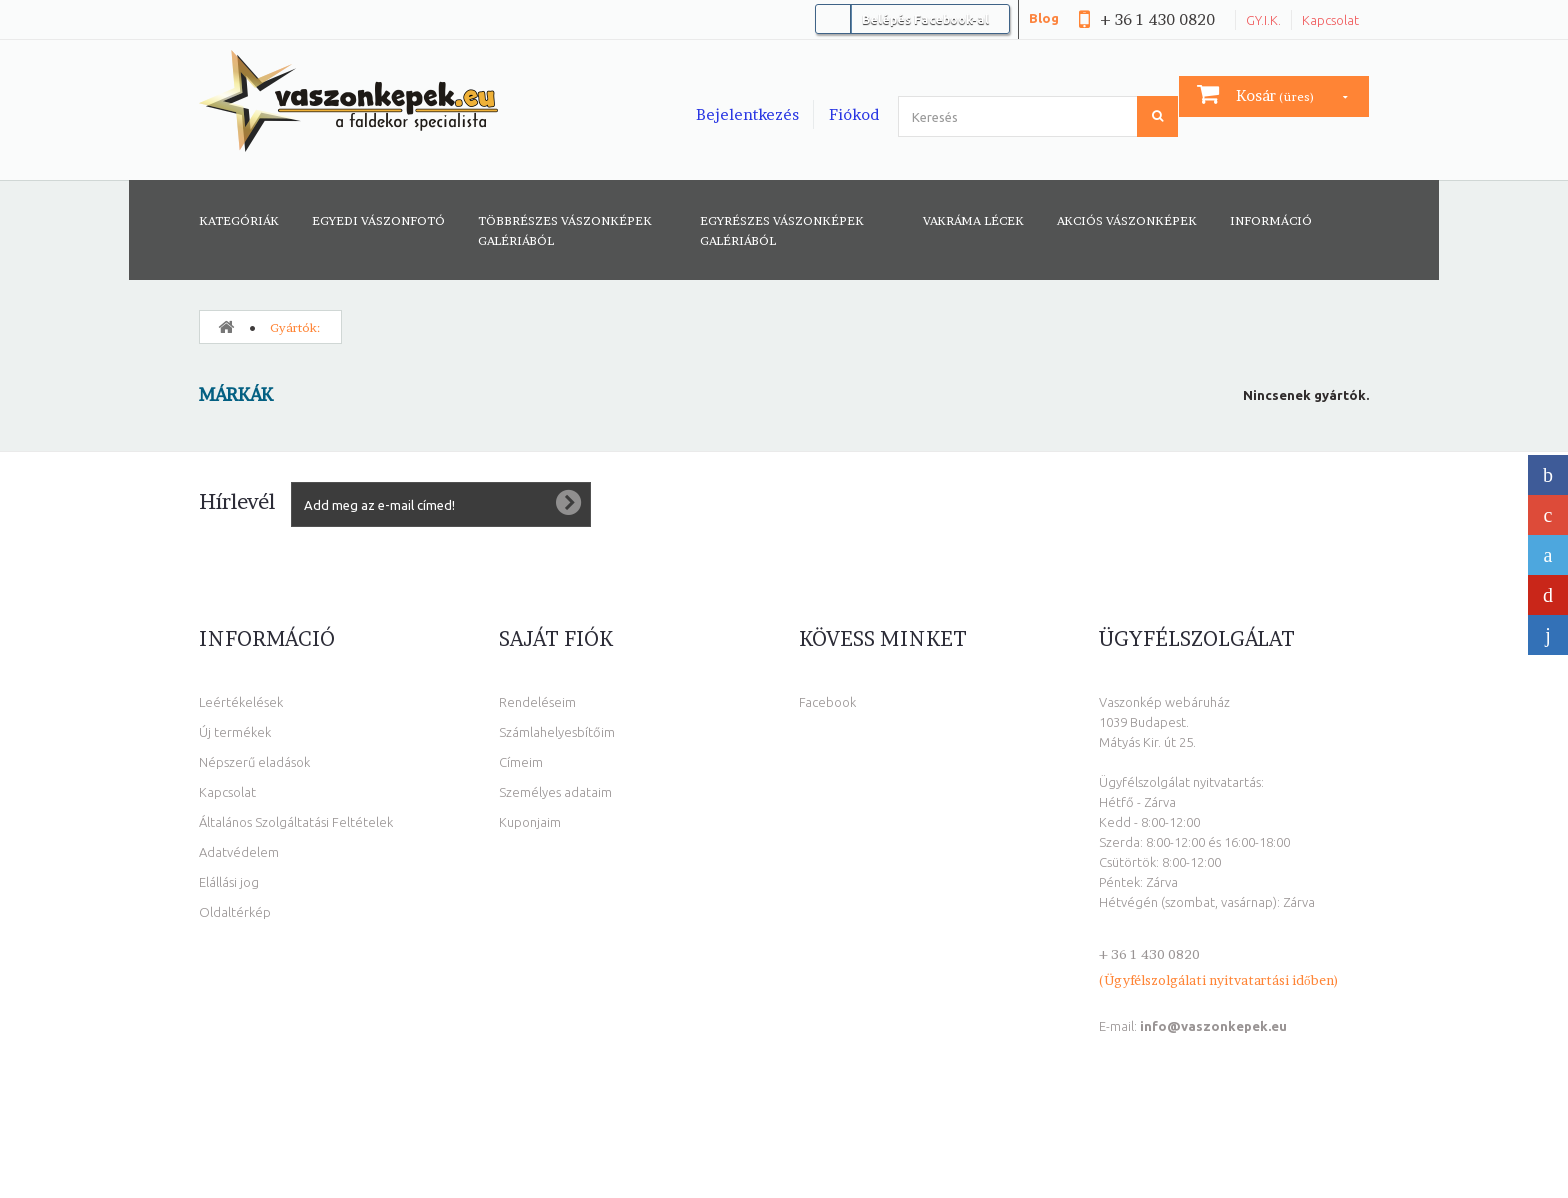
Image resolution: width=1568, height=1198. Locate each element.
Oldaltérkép (235, 912)
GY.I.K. (1263, 20)
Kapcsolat (1330, 20)
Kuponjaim (530, 822)
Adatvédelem (239, 852)
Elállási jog (229, 882)
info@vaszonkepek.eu (1213, 1026)
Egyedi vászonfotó (378, 220)
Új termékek (235, 732)
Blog (1044, 18)
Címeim (521, 762)
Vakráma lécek (973, 220)
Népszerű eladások (254, 762)
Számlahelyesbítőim (557, 732)
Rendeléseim (537, 702)
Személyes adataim (555, 792)
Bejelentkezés (747, 114)
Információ (1271, 220)
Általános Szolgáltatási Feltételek (296, 822)
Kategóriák (239, 220)
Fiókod (854, 114)
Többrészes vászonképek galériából (565, 230)
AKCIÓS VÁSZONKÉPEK (1127, 220)
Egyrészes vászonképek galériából (782, 230)
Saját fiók (556, 639)
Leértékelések (241, 702)
